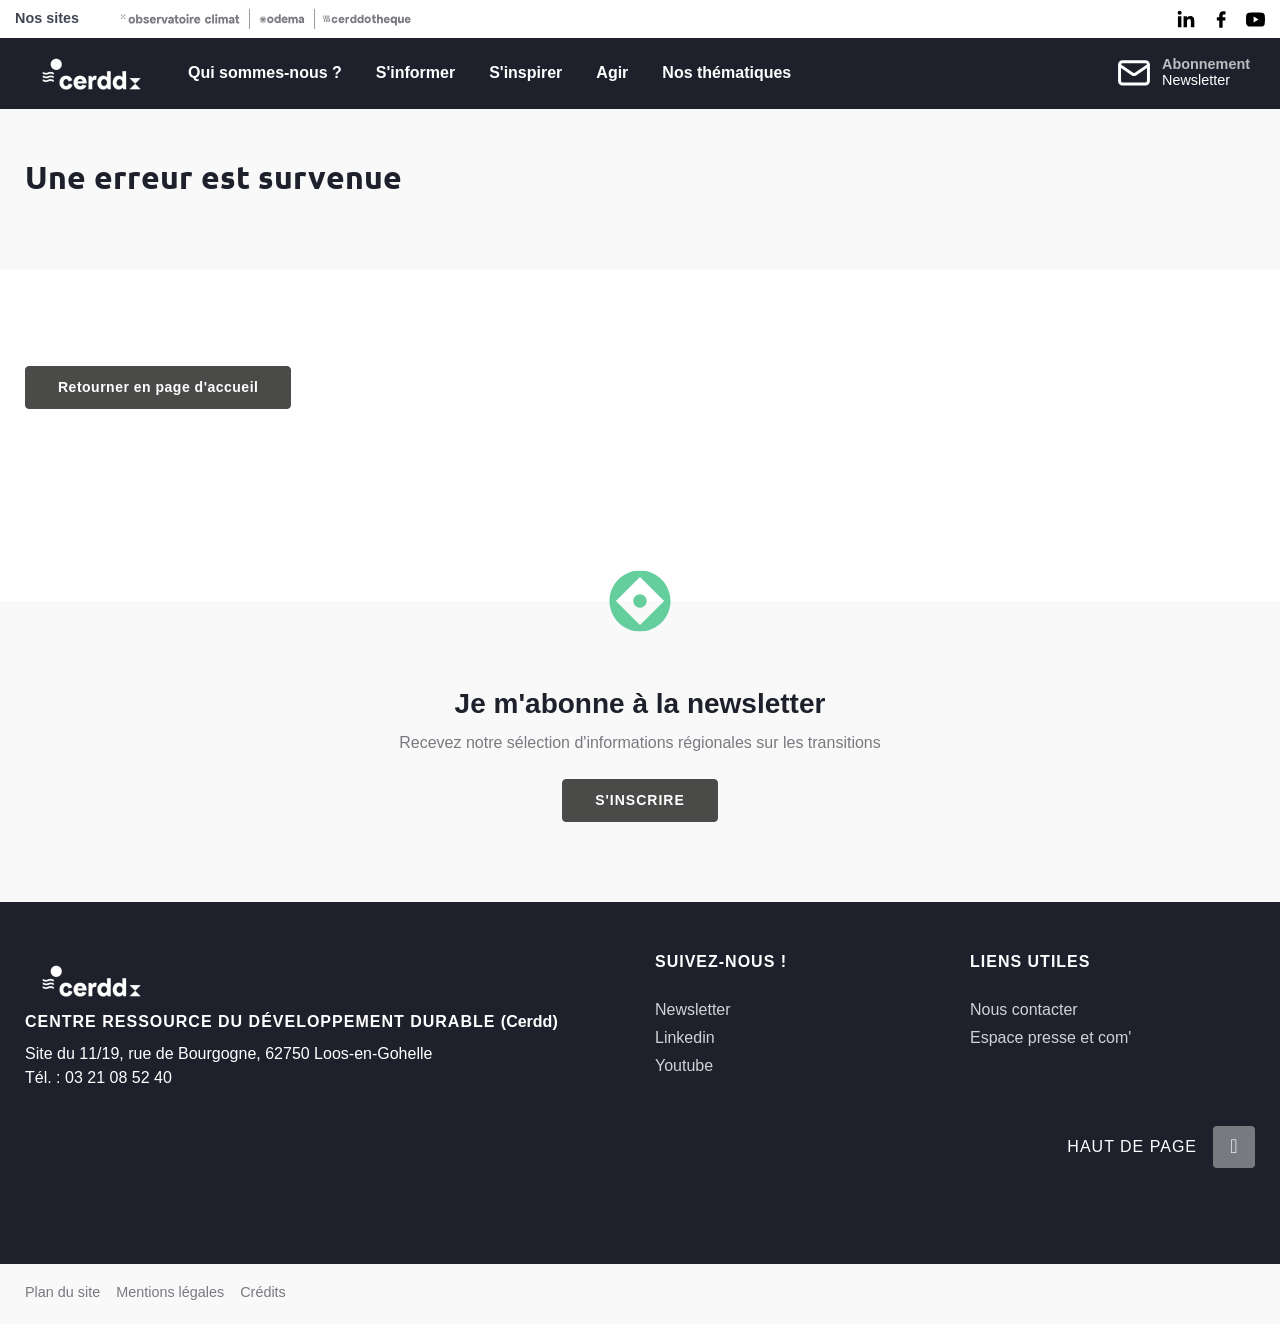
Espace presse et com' (1050, 1037)
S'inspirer (525, 72)
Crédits (263, 1292)
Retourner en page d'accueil (158, 387)
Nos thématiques (726, 72)
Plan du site (62, 1292)
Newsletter (693, 1009)
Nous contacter (1024, 1009)
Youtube (684, 1065)
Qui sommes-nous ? (265, 72)
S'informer (415, 72)
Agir (612, 72)
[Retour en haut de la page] (1234, 1147)
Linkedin (685, 1037)
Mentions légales (170, 1292)
